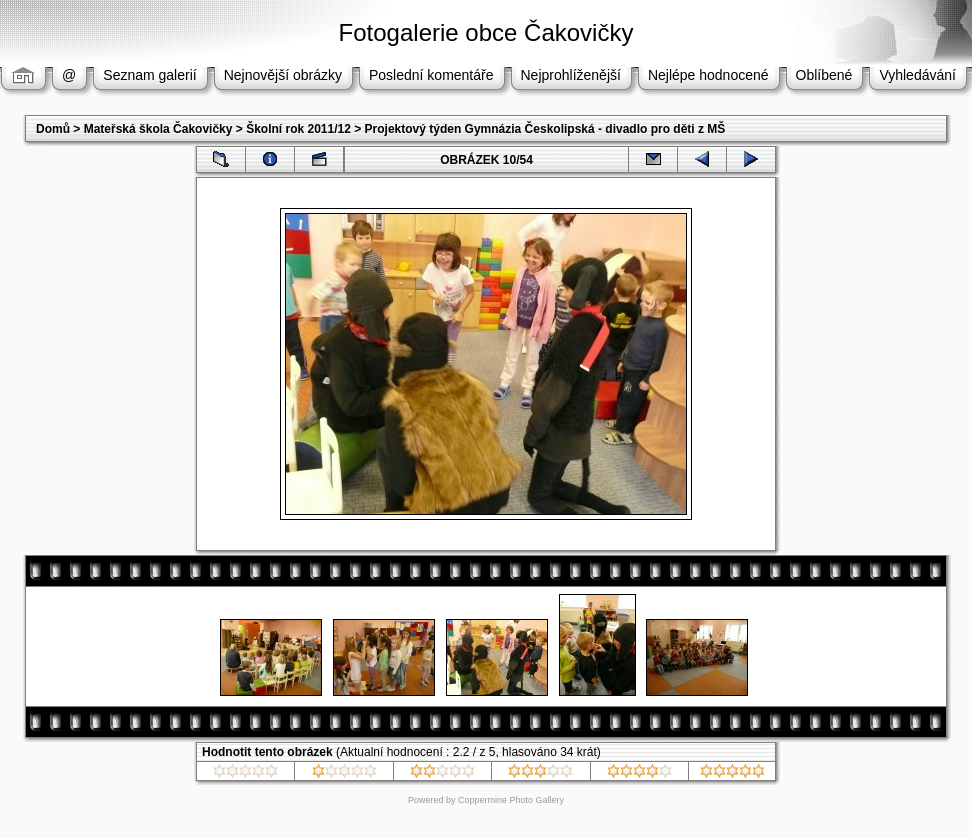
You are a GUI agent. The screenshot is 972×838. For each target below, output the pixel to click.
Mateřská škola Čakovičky (158, 129)
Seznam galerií (149, 75)
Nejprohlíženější (571, 75)
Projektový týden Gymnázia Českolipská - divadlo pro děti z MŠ (545, 129)
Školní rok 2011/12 (298, 129)
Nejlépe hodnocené (708, 75)
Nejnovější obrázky (283, 75)
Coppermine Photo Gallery (511, 800)
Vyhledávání (917, 75)
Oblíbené (824, 75)
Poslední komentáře (431, 75)
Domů (53, 129)
